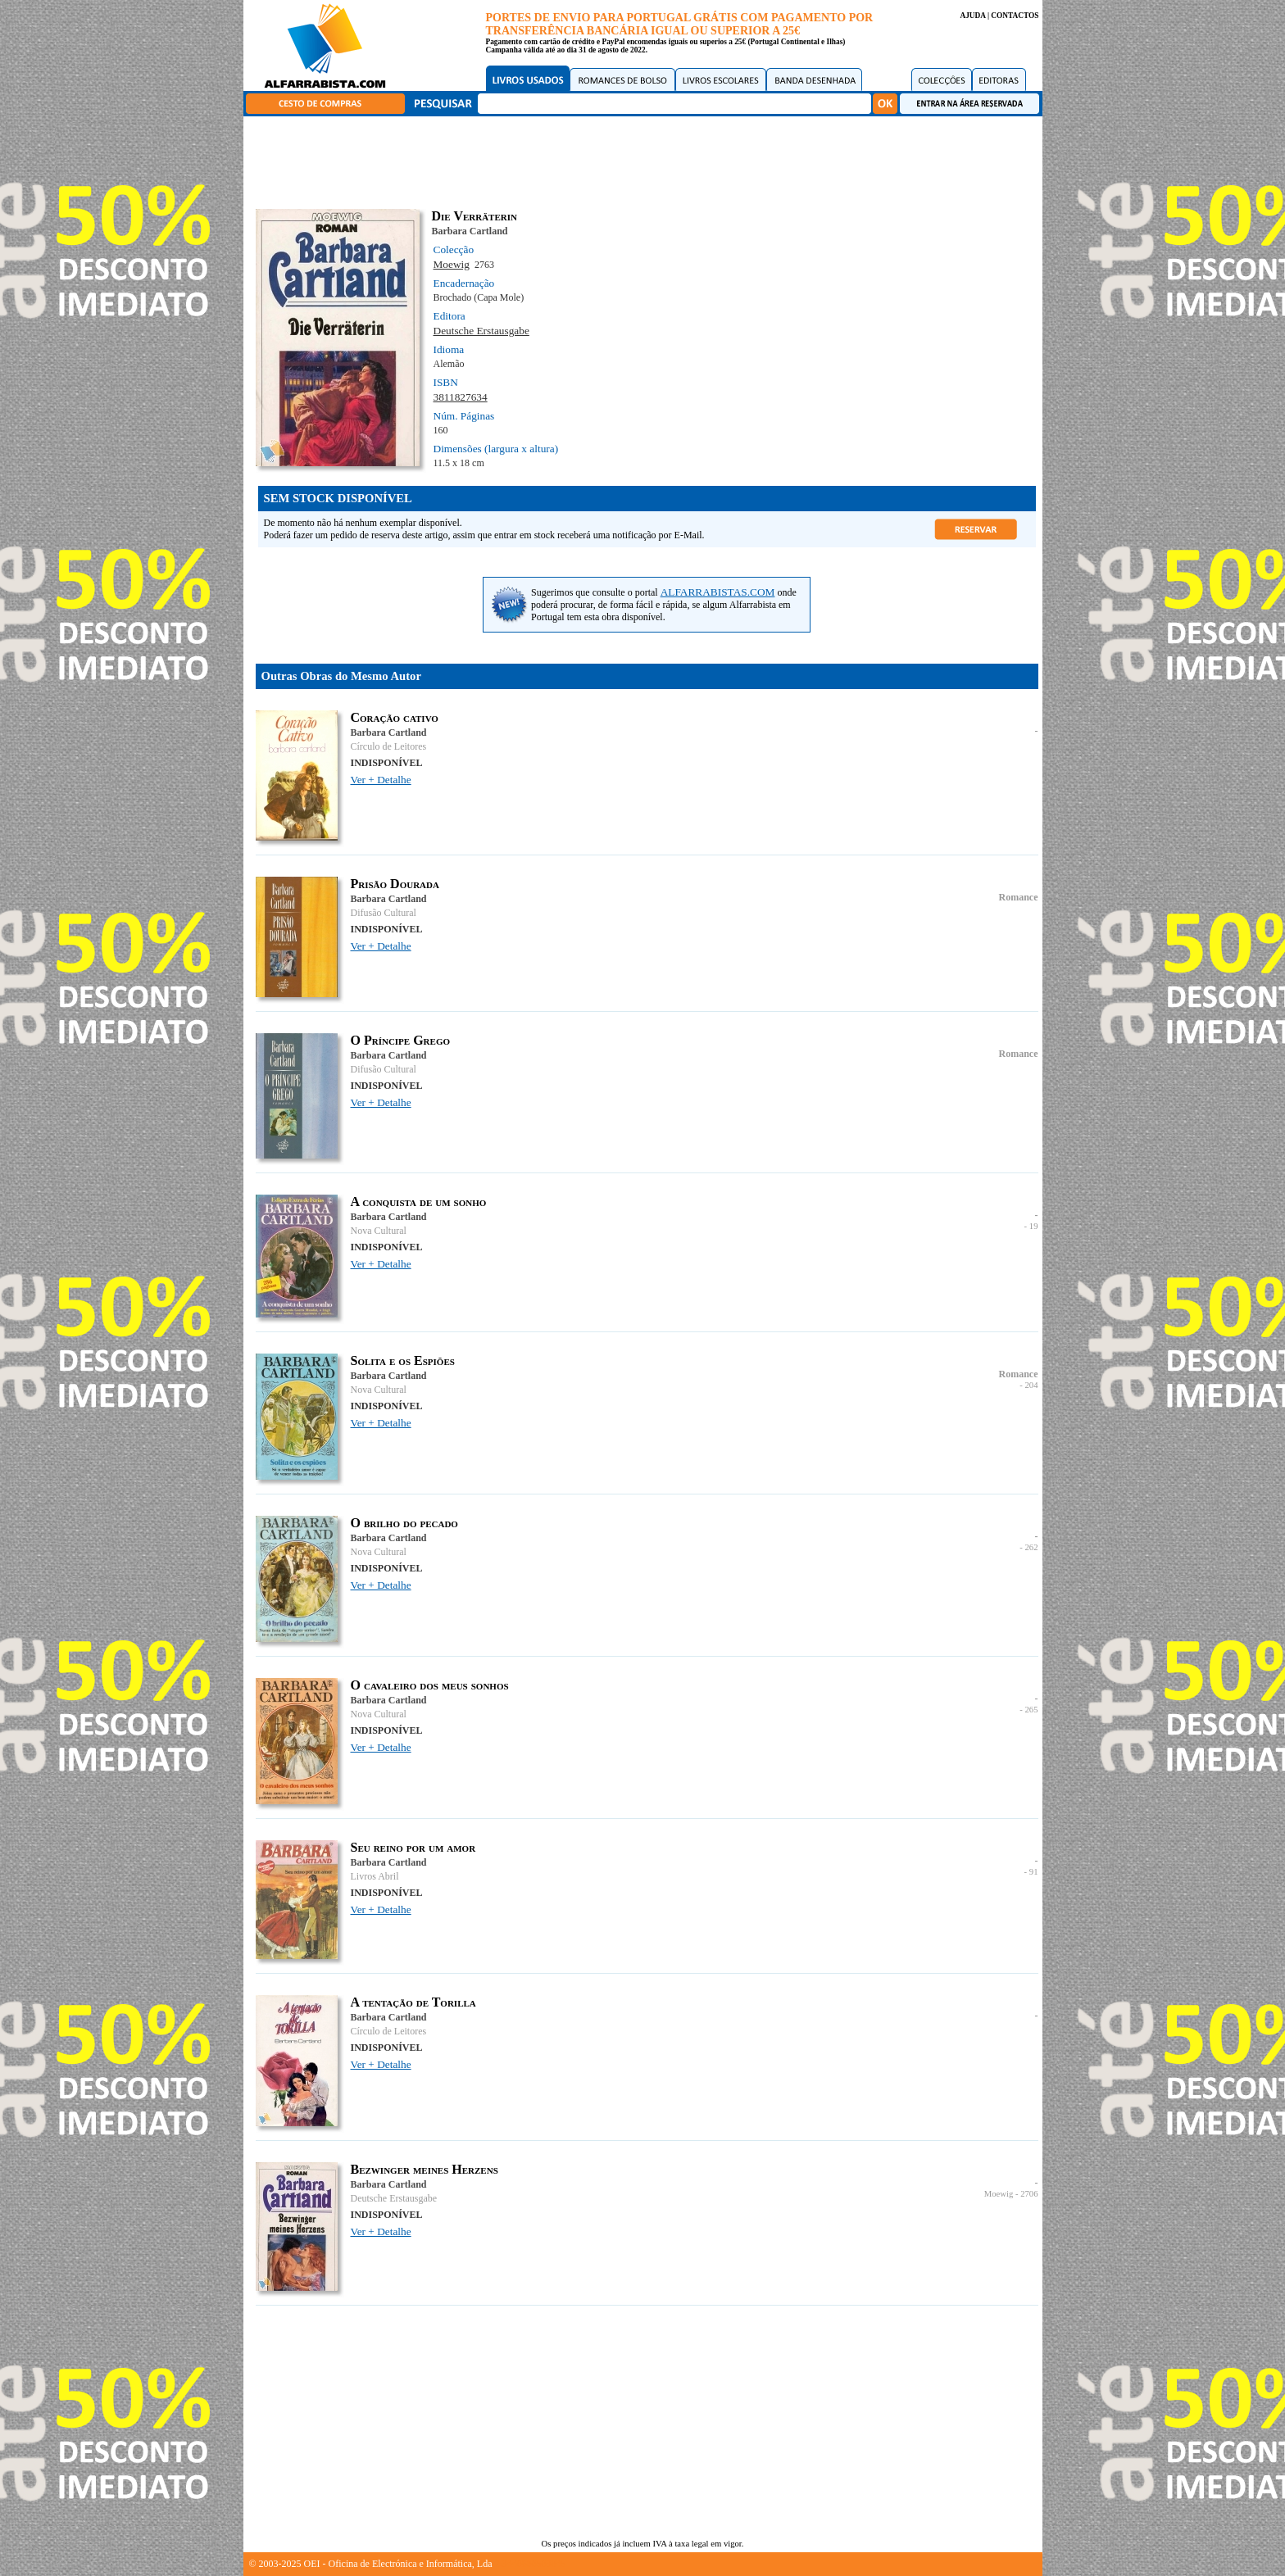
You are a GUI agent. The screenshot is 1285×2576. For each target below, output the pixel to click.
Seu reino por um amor (413, 1847)
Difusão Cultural (383, 912)
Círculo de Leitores (389, 746)
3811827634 (461, 397)
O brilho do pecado (404, 1523)
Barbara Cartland (470, 231)
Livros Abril (375, 1876)
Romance (1018, 897)
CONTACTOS (1014, 15)
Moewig (452, 264)
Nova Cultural (378, 1230)
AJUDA (972, 15)
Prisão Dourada (395, 884)
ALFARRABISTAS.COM (718, 592)
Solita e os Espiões (403, 1360)
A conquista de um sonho (419, 1202)
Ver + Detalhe (381, 779)
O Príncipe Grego (401, 1040)
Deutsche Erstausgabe (481, 330)
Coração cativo (394, 717)
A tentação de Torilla (413, 2002)
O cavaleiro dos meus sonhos (430, 1685)
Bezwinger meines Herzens (424, 2169)
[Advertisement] (646, 160)
